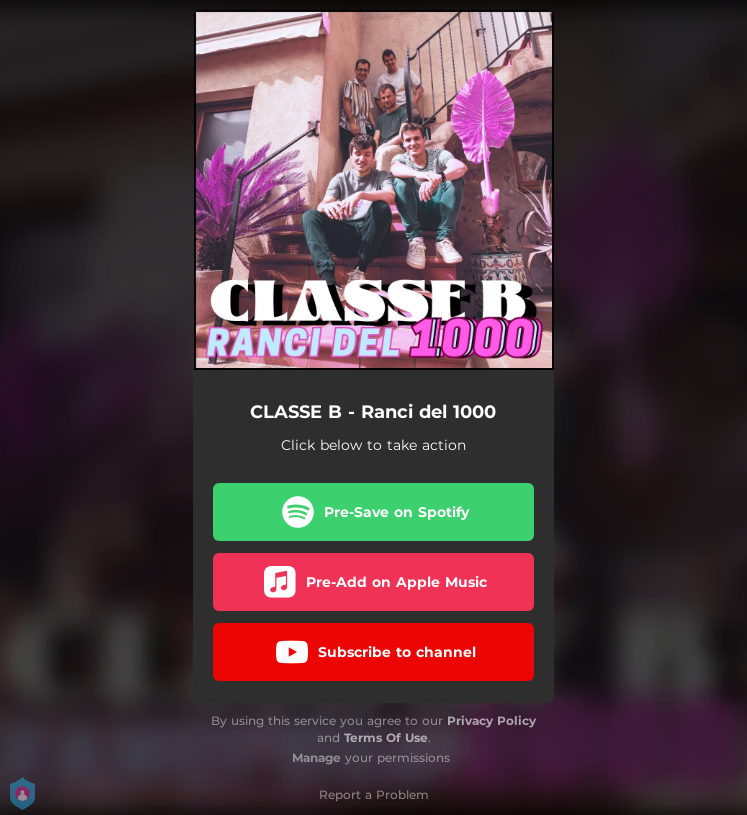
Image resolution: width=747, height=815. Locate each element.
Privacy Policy (491, 720)
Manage (316, 757)
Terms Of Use (386, 737)
